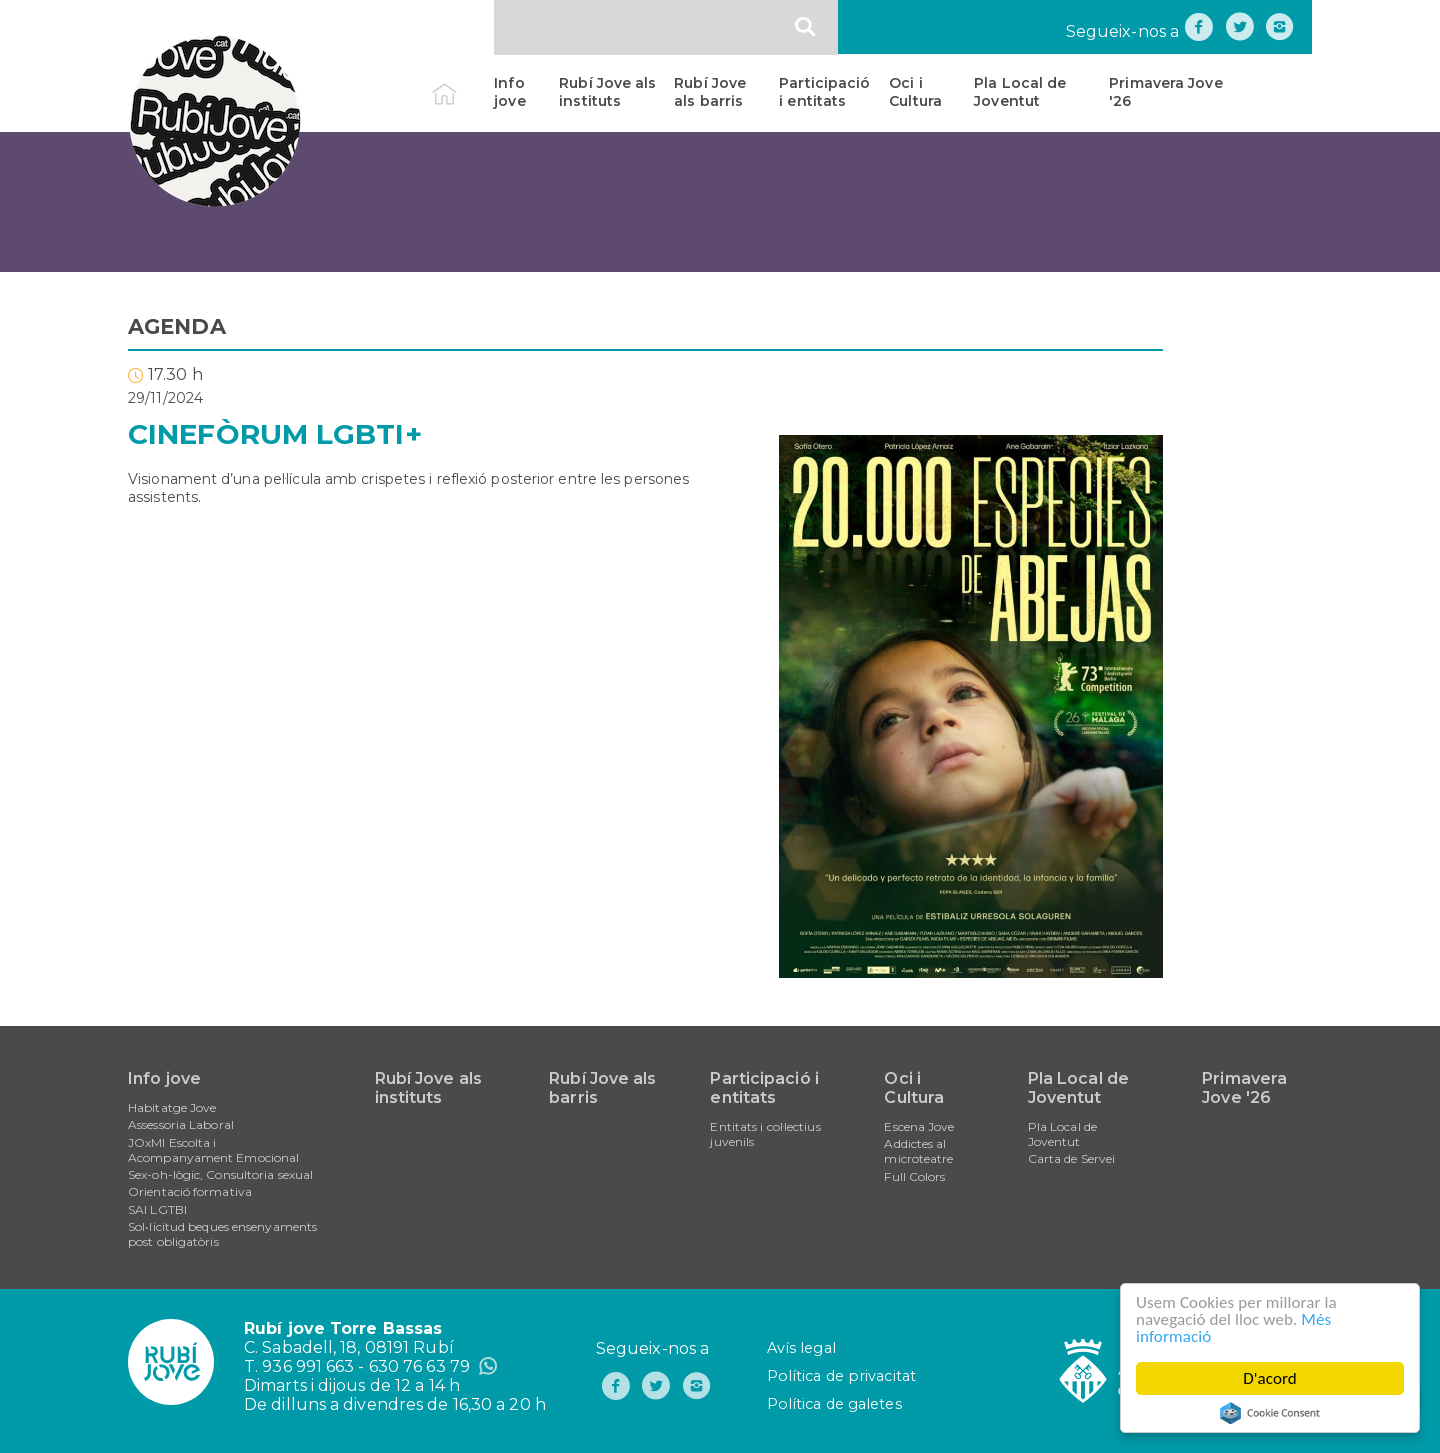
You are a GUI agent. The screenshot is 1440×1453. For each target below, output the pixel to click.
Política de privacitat (841, 1376)
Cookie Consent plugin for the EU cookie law (1270, 1413)
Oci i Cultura (915, 92)
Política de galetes (834, 1404)
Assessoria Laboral (181, 1124)
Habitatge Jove (172, 1107)
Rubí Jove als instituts (607, 92)
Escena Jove (919, 1126)
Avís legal (801, 1348)
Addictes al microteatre (918, 1151)
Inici (461, 83)
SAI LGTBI (157, 1209)
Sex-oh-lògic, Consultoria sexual (220, 1174)
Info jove (509, 92)
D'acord (1270, 1378)
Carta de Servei (1072, 1158)
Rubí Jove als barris (710, 92)
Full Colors (914, 1176)
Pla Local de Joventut (1020, 92)
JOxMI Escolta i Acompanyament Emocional (213, 1150)
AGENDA (177, 326)
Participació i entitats (824, 92)
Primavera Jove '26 (1165, 92)
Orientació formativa (190, 1191)
